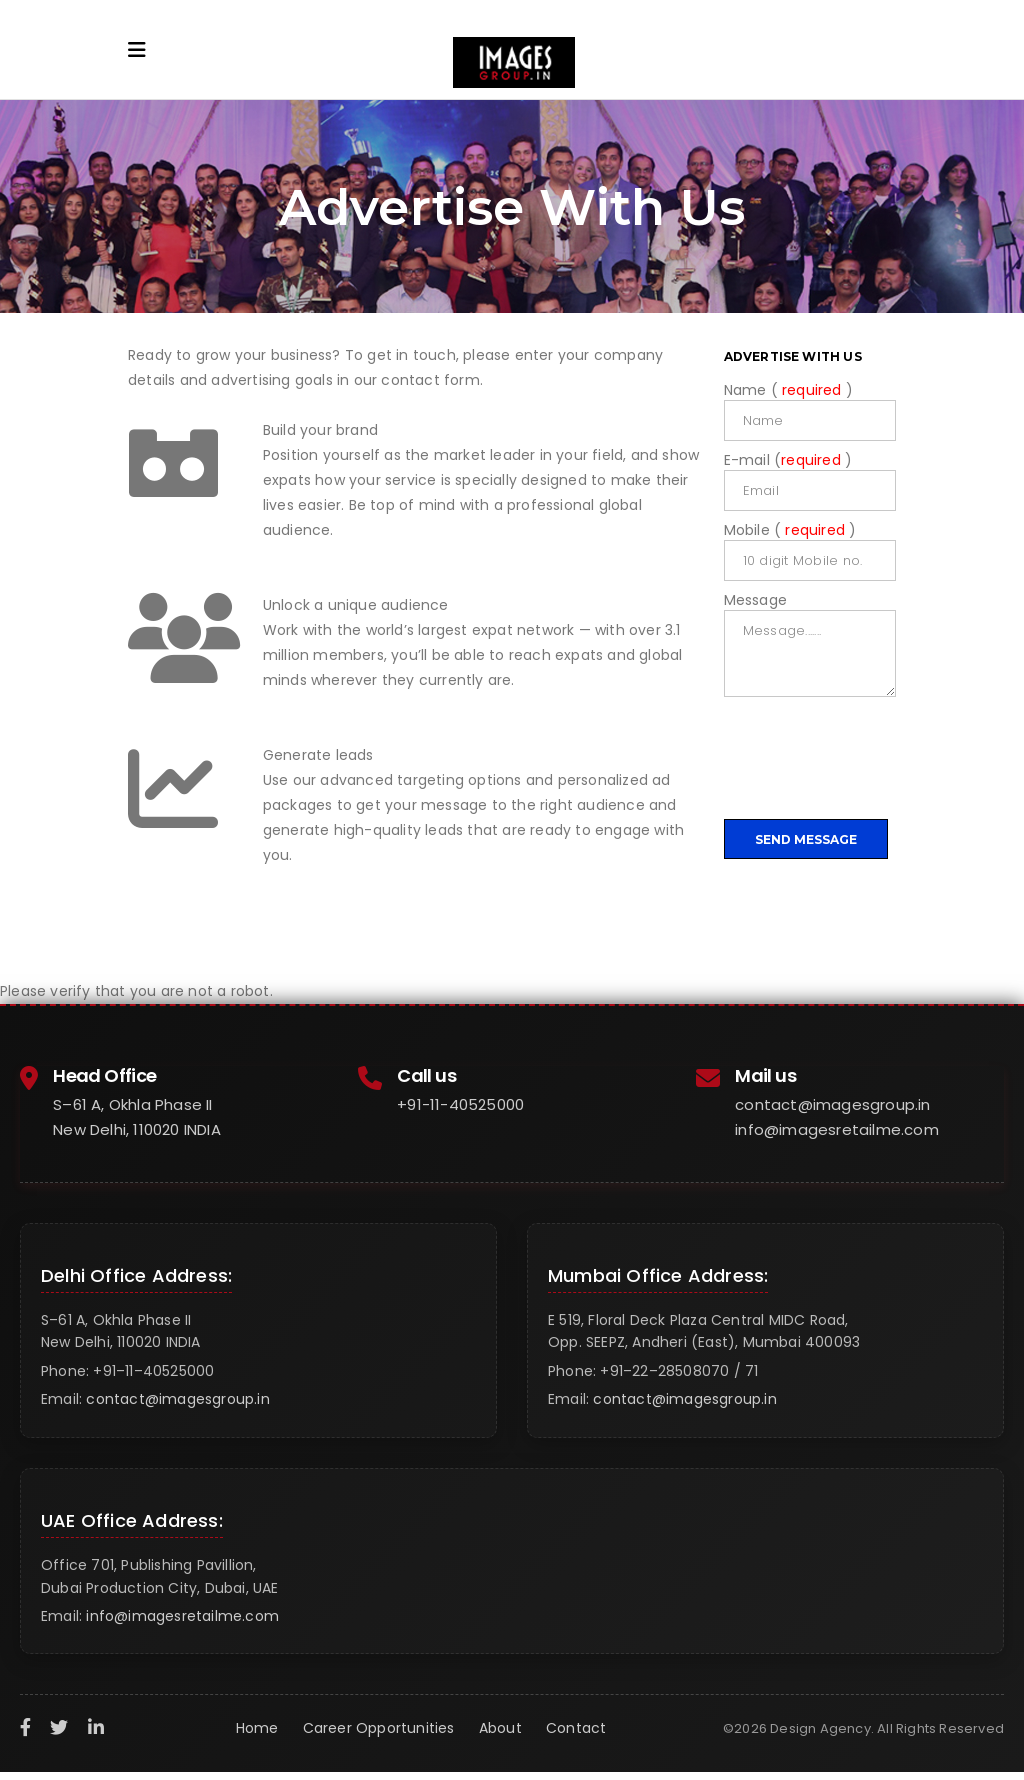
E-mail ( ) (788, 460)
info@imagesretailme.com (837, 1129)
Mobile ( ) (790, 530)
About (500, 1728)
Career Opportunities (379, 1728)
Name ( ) (788, 390)
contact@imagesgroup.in (832, 1104)
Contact (576, 1728)
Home (257, 1728)
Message (755, 600)
